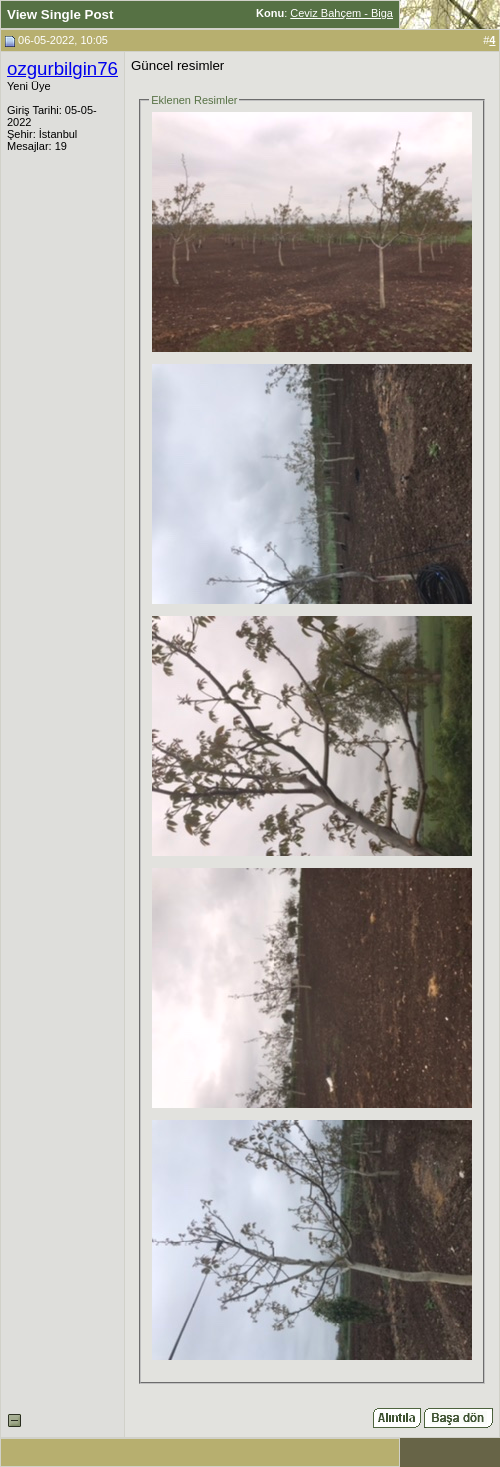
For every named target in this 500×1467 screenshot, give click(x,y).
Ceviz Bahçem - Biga (341, 13)
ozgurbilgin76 (62, 68)
